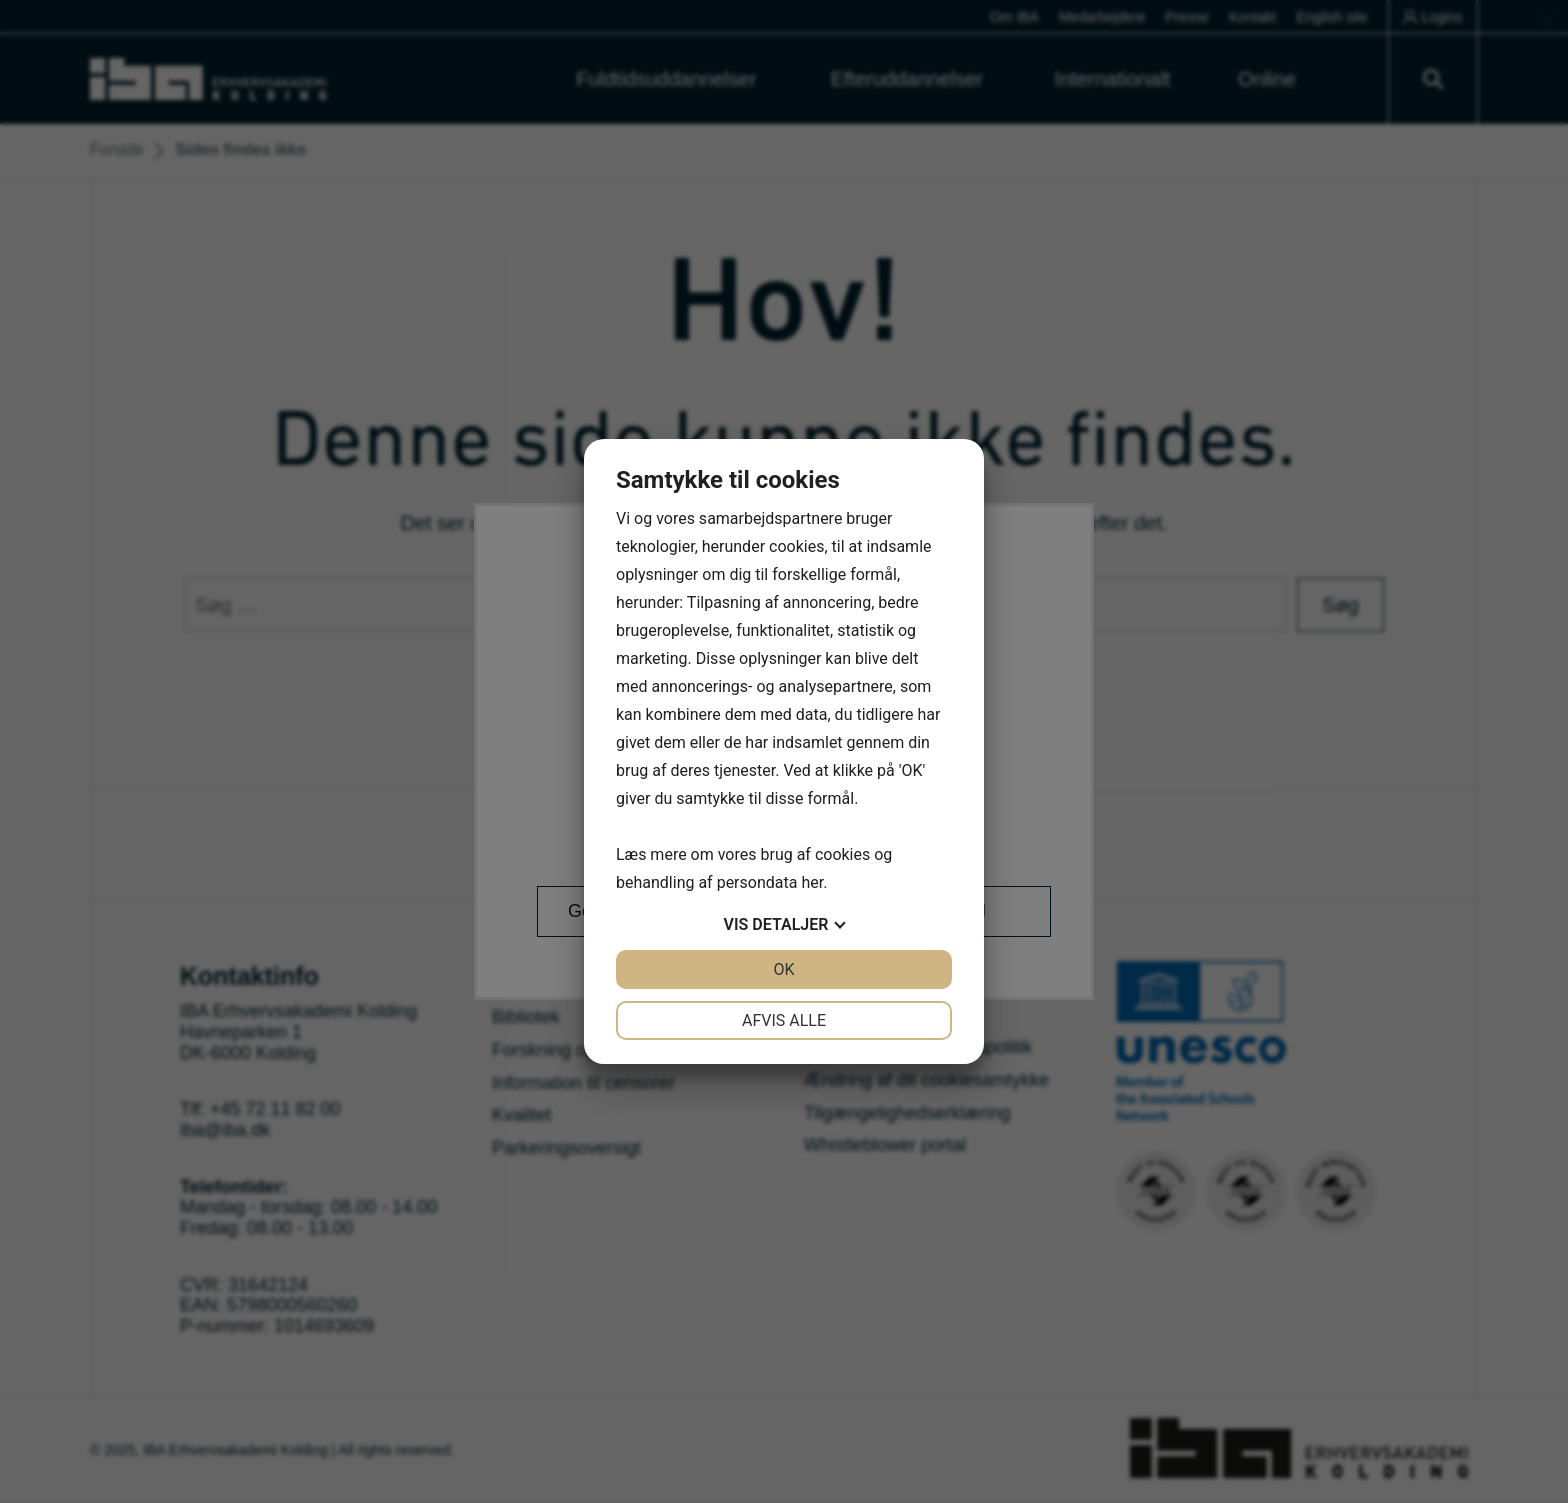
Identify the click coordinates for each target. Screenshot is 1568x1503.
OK (783, 969)
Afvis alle (784, 1020)
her (812, 882)
